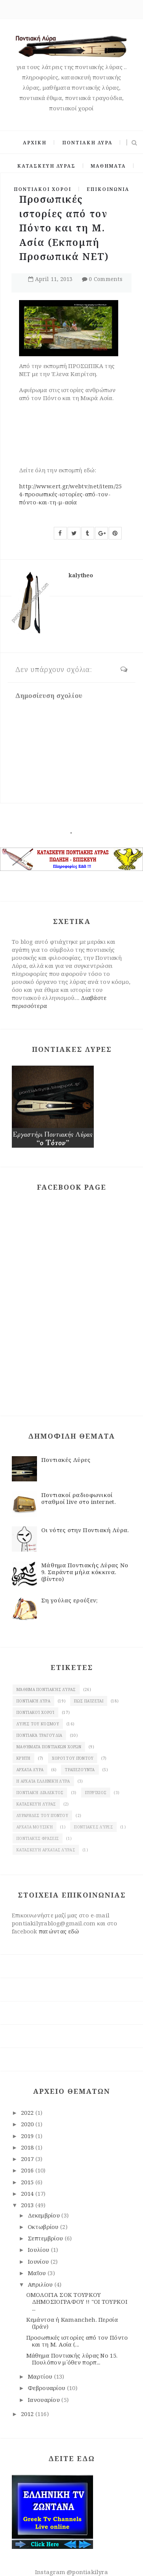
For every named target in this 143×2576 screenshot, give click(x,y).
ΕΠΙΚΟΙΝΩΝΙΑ (108, 189)
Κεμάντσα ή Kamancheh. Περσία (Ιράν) (72, 2323)
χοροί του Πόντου (73, 1758)
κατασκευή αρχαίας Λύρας (45, 1849)
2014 (28, 2193)
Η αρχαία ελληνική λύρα (43, 1781)
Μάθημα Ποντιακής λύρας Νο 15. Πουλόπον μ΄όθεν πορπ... (72, 2359)
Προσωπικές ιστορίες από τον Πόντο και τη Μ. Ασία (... (77, 2341)
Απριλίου (41, 2284)
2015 (28, 2182)
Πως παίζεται (88, 1701)
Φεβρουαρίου (47, 2388)
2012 (28, 2414)
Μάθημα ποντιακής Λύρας (46, 1689)
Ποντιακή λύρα (33, 1701)
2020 (28, 2124)
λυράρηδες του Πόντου (42, 1815)
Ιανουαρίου (44, 2399)
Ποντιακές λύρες (93, 1827)
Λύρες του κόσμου (37, 1723)
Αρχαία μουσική (34, 1827)
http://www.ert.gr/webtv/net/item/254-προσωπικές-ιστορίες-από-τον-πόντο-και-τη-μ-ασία (70, 494)
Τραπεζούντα (80, 1769)
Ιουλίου (39, 2249)
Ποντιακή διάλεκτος (39, 1792)
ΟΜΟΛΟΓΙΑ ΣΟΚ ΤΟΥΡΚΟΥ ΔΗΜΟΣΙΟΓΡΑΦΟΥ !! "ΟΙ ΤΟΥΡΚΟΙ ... (76, 2301)
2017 (28, 2159)
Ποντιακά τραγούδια (39, 1735)
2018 (28, 2147)
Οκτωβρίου (44, 2226)
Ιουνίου (39, 2261)
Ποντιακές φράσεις (37, 1838)
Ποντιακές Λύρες (66, 1459)
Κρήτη (23, 1758)
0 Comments (105, 279)
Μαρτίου (41, 2376)
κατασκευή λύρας (36, 1804)
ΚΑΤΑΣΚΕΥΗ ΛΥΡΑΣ (46, 166)
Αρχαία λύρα (29, 1769)
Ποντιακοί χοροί (35, 1712)
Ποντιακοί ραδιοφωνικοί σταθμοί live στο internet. (78, 1498)
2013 (28, 2205)
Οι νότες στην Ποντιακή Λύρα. (85, 1530)
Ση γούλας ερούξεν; (69, 1600)
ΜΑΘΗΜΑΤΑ (108, 166)
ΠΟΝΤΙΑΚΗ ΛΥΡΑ (87, 142)
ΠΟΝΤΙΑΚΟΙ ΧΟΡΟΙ (42, 189)
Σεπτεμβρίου (46, 2238)
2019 (28, 2136)
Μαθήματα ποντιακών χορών (48, 1746)
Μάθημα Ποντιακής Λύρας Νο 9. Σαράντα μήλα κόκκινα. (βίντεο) (85, 1572)
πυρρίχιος (96, 1792)
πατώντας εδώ (59, 1931)
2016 (28, 2170)
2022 (28, 2112)
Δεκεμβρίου (44, 2215)
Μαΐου (38, 2273)
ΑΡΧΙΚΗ (35, 142)
